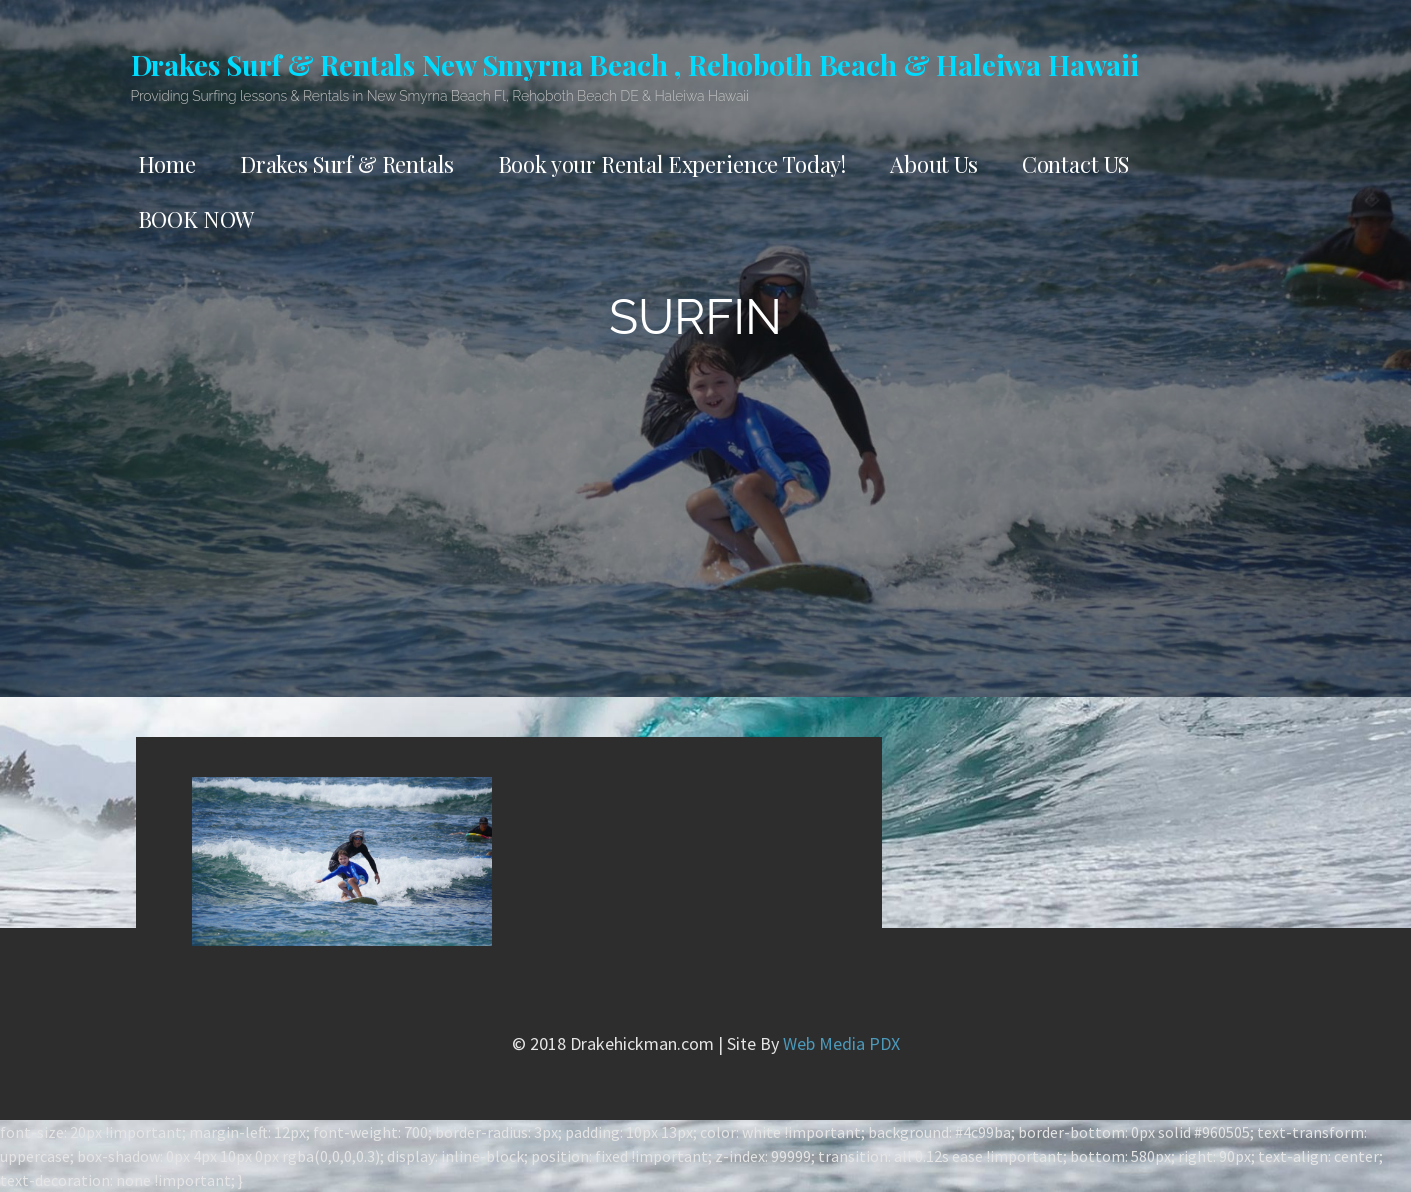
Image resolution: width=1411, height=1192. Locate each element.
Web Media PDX (841, 1043)
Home (167, 164)
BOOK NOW (196, 219)
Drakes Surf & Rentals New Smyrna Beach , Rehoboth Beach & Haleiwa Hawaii (635, 64)
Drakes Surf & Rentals (347, 164)
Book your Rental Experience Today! (672, 164)
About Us (934, 164)
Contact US (1075, 164)
